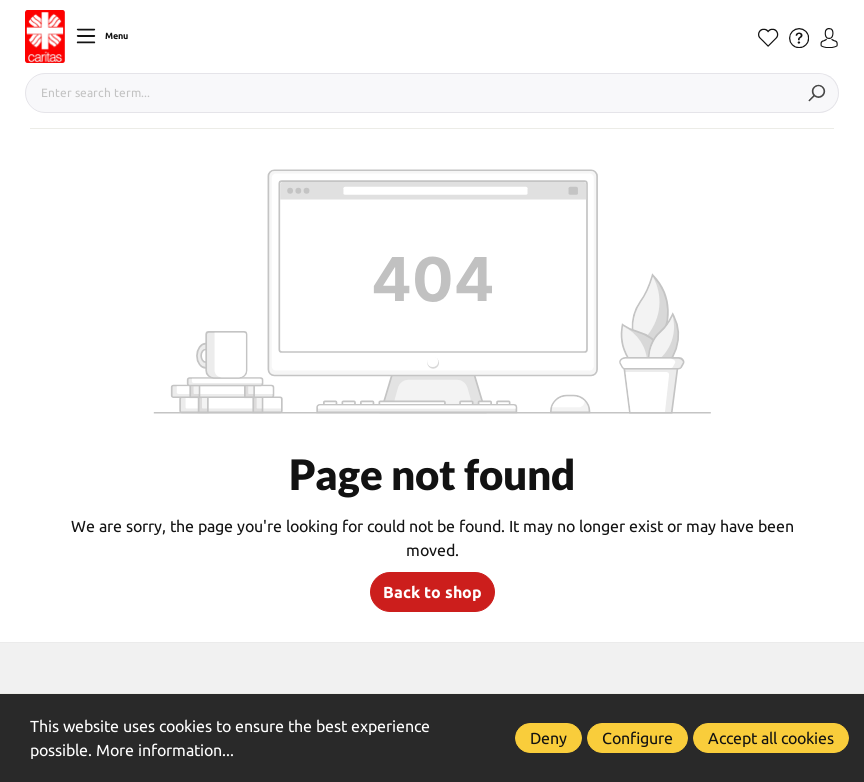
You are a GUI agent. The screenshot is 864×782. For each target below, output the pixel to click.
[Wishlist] (769, 38)
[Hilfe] (799, 38)
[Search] (816, 93)
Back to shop (432, 592)
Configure (637, 738)
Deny (548, 738)
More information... (165, 750)
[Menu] (101, 36)
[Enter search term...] (410, 93)
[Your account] (829, 38)
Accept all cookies (771, 738)
